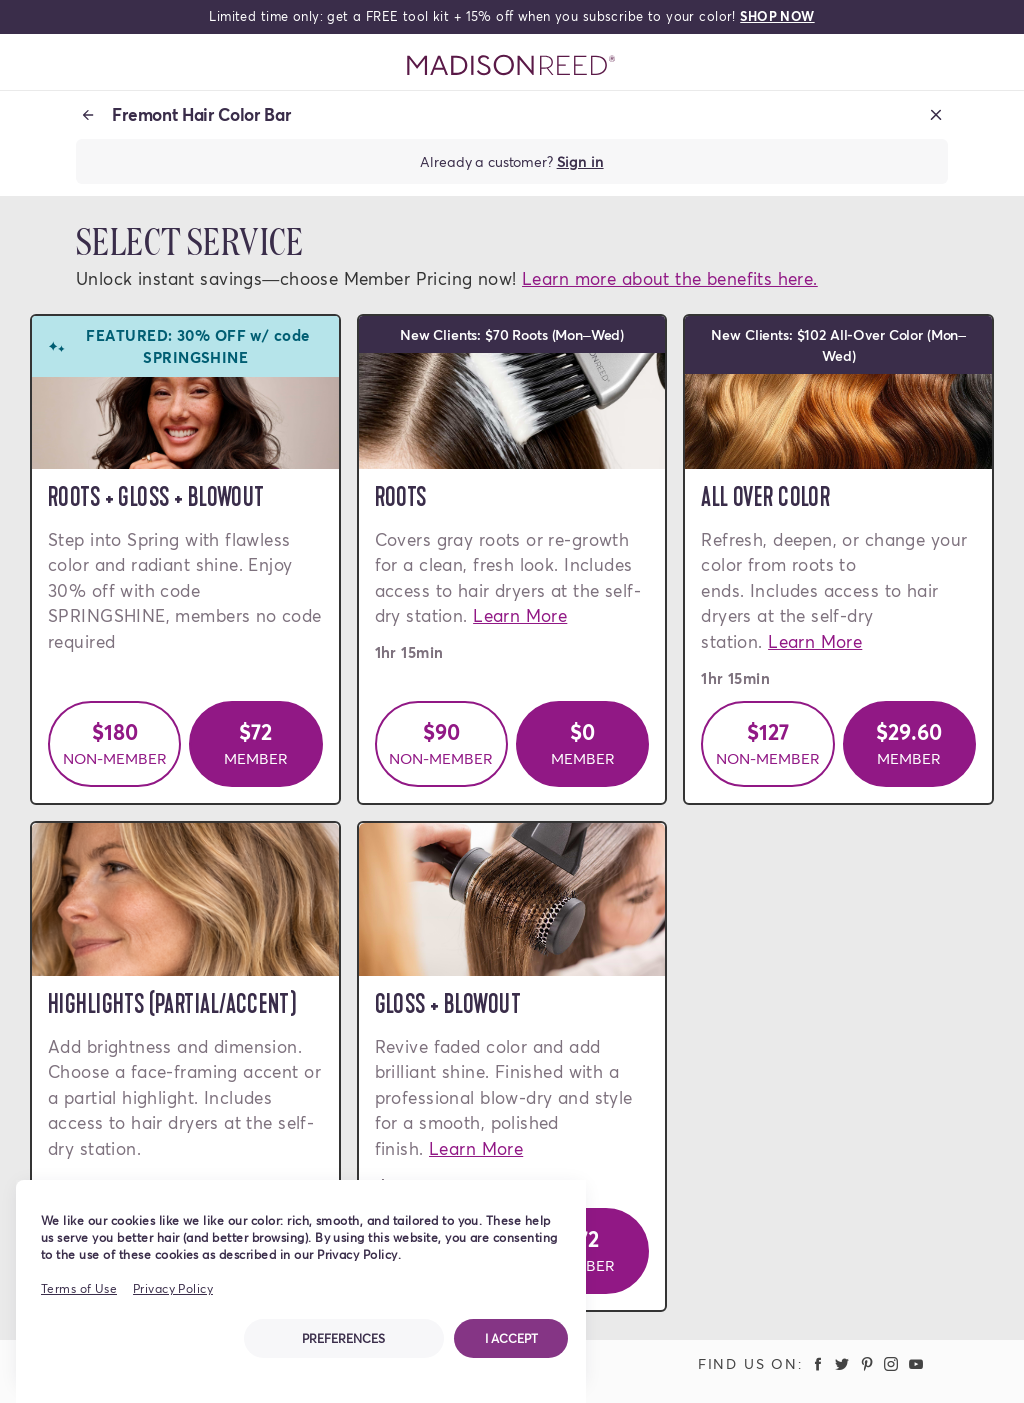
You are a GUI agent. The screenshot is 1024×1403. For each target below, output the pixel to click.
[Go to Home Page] (511, 66)
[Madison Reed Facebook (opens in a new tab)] (818, 1363)
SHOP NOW (777, 16)
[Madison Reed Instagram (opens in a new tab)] (892, 1363)
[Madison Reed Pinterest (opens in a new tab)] (867, 1363)
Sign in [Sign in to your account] (580, 161)
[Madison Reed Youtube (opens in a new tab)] (916, 1363)
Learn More (520, 615)
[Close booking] (936, 115)
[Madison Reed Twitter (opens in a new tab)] (842, 1363)
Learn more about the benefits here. (670, 278)
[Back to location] (88, 115)
